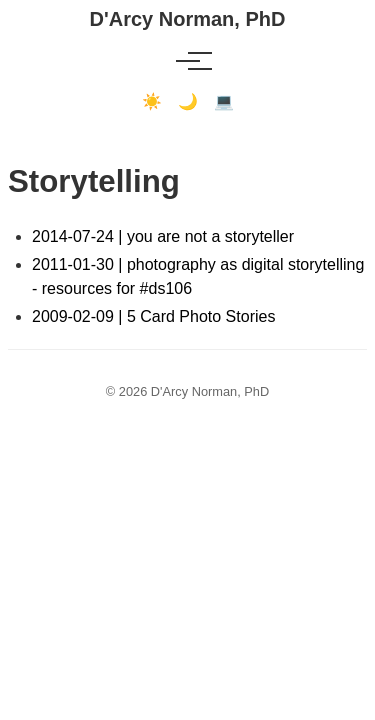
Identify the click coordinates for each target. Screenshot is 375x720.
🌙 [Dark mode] (188, 101)
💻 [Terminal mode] (224, 101)
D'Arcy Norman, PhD (188, 19)
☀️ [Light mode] (152, 101)
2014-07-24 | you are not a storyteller (163, 236)
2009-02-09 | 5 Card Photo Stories (153, 316)
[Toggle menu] (188, 61)
